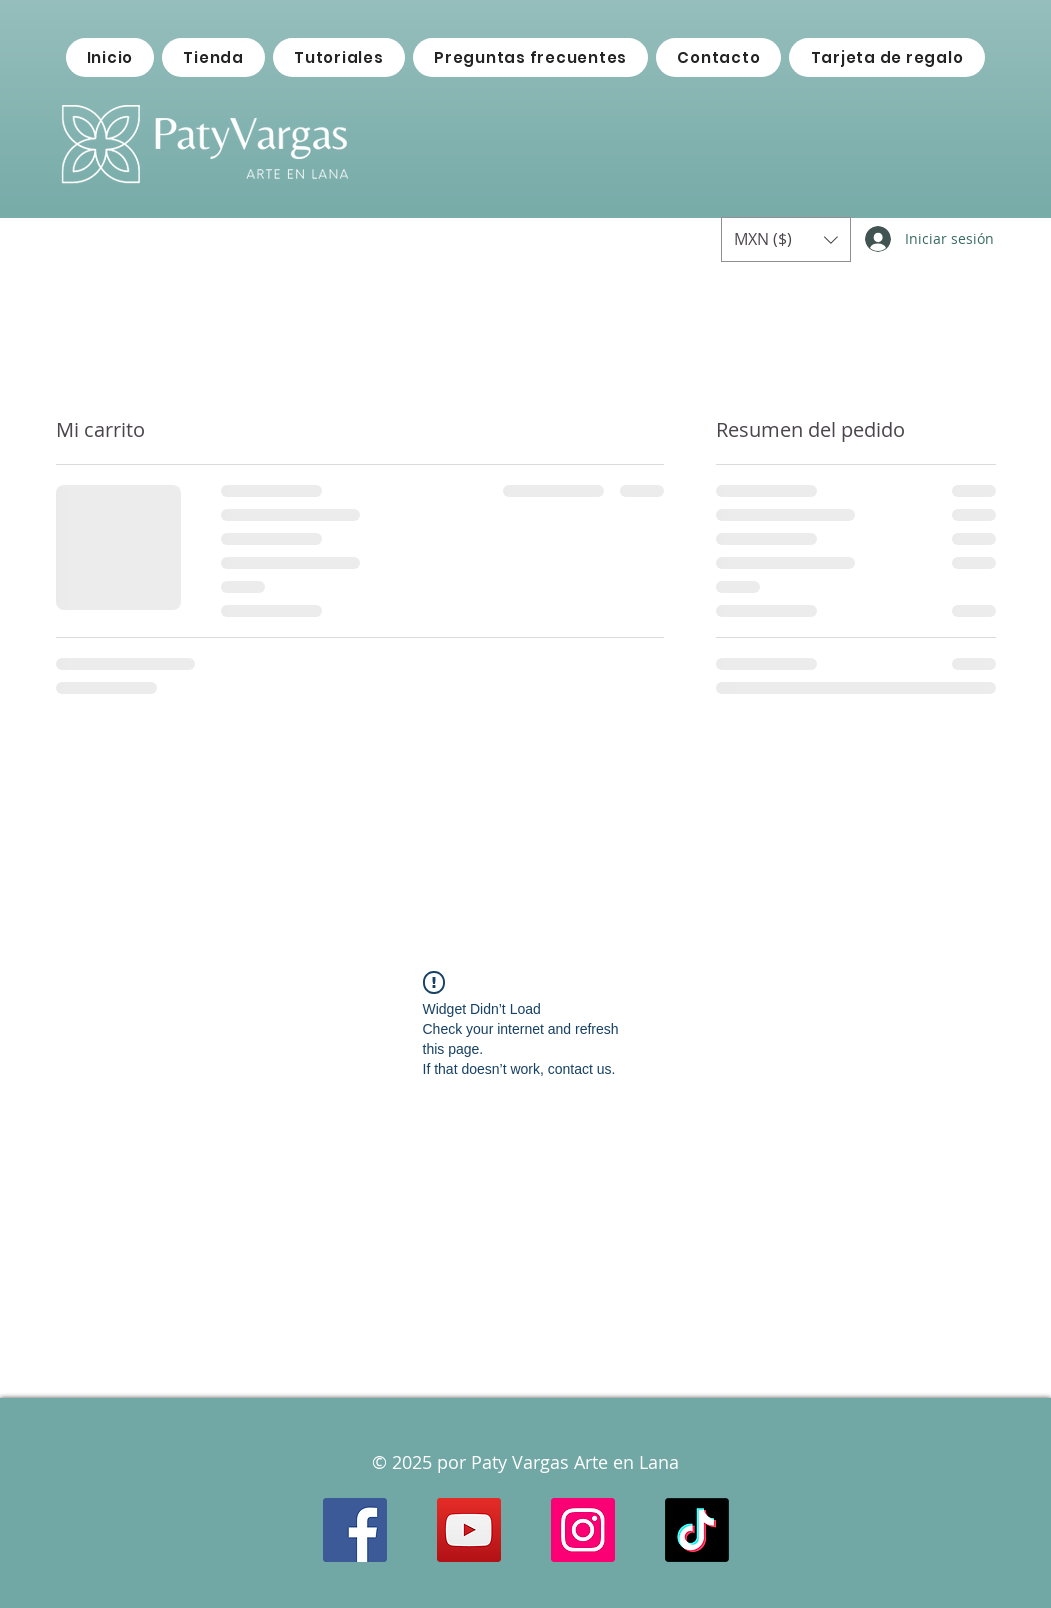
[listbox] (786, 239)
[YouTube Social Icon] (469, 1530)
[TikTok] (697, 1530)
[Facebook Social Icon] (355, 1530)
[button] (786, 239)
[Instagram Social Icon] (583, 1530)
